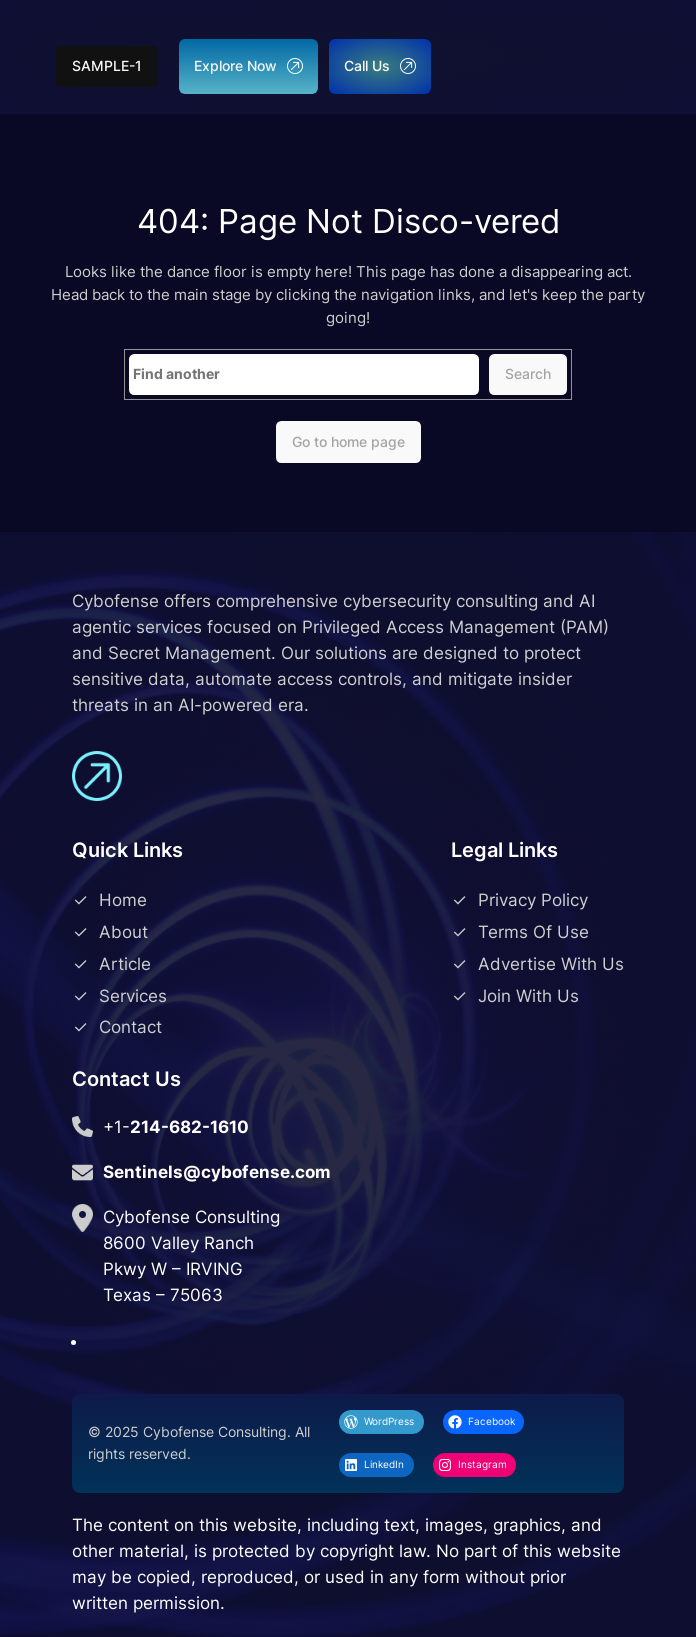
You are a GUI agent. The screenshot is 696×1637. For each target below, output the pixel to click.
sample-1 (107, 65)
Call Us (380, 65)
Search (528, 373)
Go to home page (348, 441)
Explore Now (248, 65)
